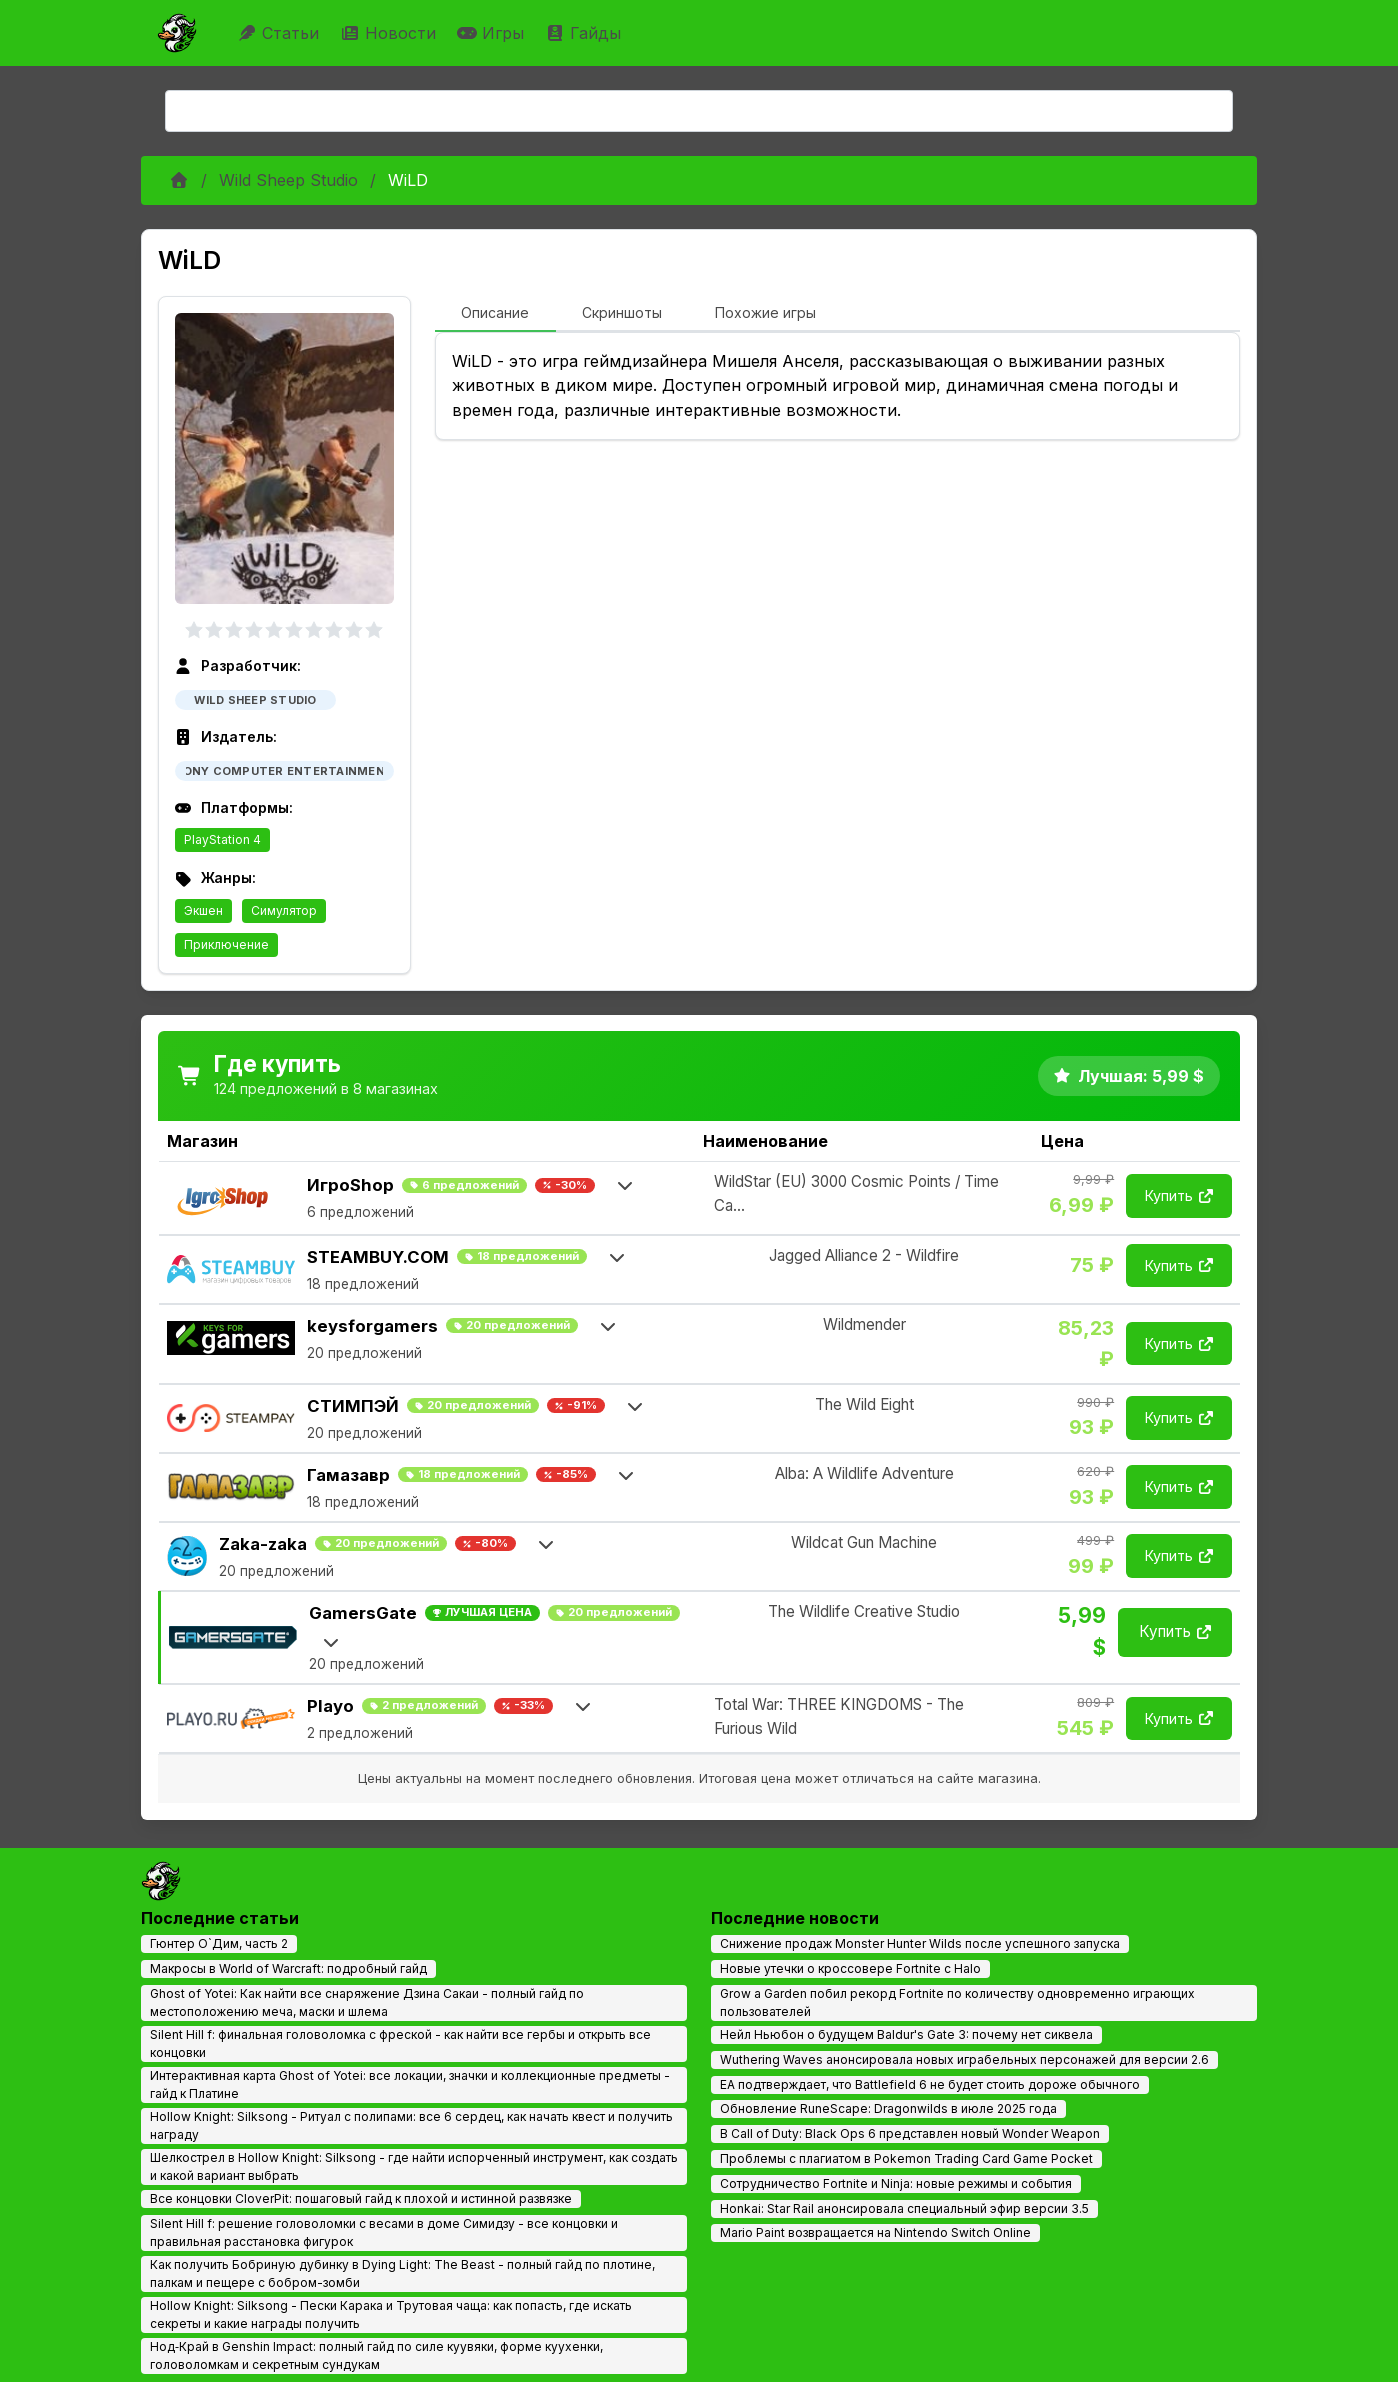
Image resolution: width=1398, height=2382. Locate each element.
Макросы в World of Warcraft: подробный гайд (288, 1968)
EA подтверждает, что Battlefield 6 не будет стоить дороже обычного (930, 2084)
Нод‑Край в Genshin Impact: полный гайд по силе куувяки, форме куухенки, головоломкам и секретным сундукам (376, 2355)
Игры (493, 33)
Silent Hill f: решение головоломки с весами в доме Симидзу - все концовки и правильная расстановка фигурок (384, 2232)
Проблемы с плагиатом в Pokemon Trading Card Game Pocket (906, 2158)
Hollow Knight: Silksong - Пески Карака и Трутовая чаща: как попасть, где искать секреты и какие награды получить (391, 2314)
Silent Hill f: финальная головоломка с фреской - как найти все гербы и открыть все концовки (400, 2043)
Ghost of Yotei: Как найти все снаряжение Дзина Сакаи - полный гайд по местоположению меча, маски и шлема (367, 2002)
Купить (1179, 1195)
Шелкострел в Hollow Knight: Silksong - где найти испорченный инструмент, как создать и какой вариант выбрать (414, 2166)
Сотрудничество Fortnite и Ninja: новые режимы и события (896, 2183)
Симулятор (284, 910)
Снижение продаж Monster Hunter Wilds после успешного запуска (920, 1943)
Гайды (585, 33)
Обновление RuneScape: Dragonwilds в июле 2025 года (888, 2108)
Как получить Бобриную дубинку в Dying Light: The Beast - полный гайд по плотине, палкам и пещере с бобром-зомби (402, 2273)
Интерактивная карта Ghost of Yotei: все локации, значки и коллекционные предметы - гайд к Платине (410, 2084)
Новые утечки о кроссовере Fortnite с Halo (850, 1968)
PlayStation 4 (222, 839)
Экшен (203, 910)
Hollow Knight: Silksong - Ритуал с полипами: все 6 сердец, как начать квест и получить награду (411, 2125)
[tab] (495, 314)
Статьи (280, 33)
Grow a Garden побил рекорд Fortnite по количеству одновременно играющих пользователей (957, 2002)
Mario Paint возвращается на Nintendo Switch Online (875, 2232)
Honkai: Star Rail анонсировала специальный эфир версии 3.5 (904, 2208)
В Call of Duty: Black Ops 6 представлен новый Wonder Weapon (910, 2133)
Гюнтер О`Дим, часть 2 (219, 1943)
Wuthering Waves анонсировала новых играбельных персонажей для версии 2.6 (964, 2059)
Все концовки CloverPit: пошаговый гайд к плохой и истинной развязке (361, 2198)
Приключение (226, 944)
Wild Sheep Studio (288, 180)
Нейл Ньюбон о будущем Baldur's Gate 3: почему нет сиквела (906, 2034)
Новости (390, 33)
